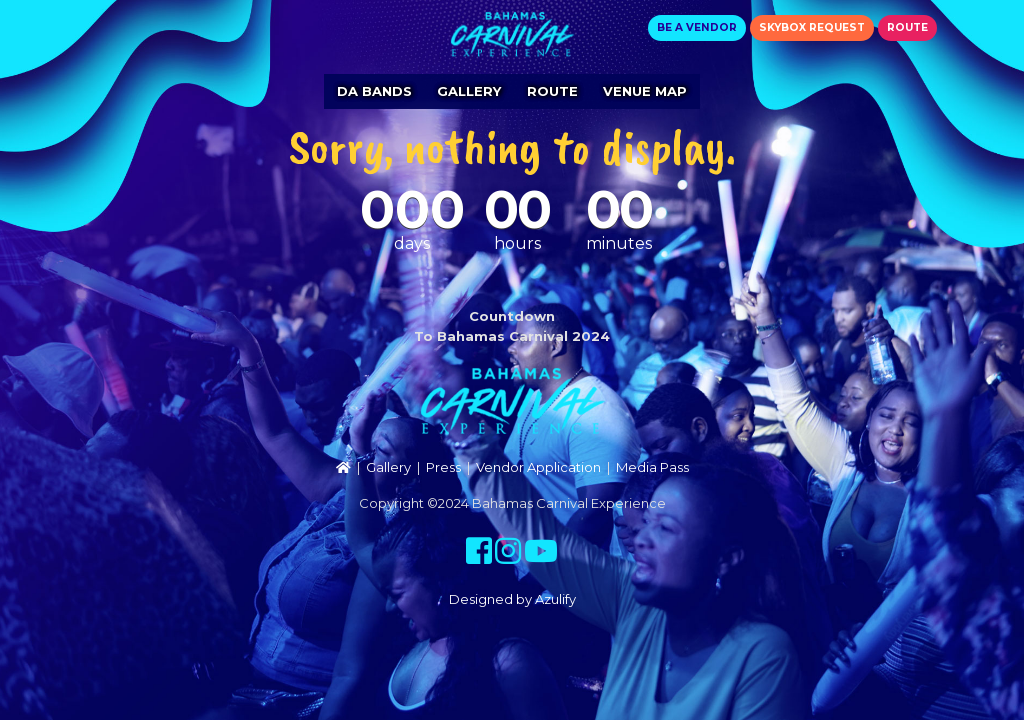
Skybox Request (812, 27)
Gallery (469, 91)
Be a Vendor (697, 27)
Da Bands (374, 91)
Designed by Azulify (512, 599)
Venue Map (645, 91)
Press (443, 467)
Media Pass (652, 467)
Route (907, 27)
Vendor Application (538, 467)
